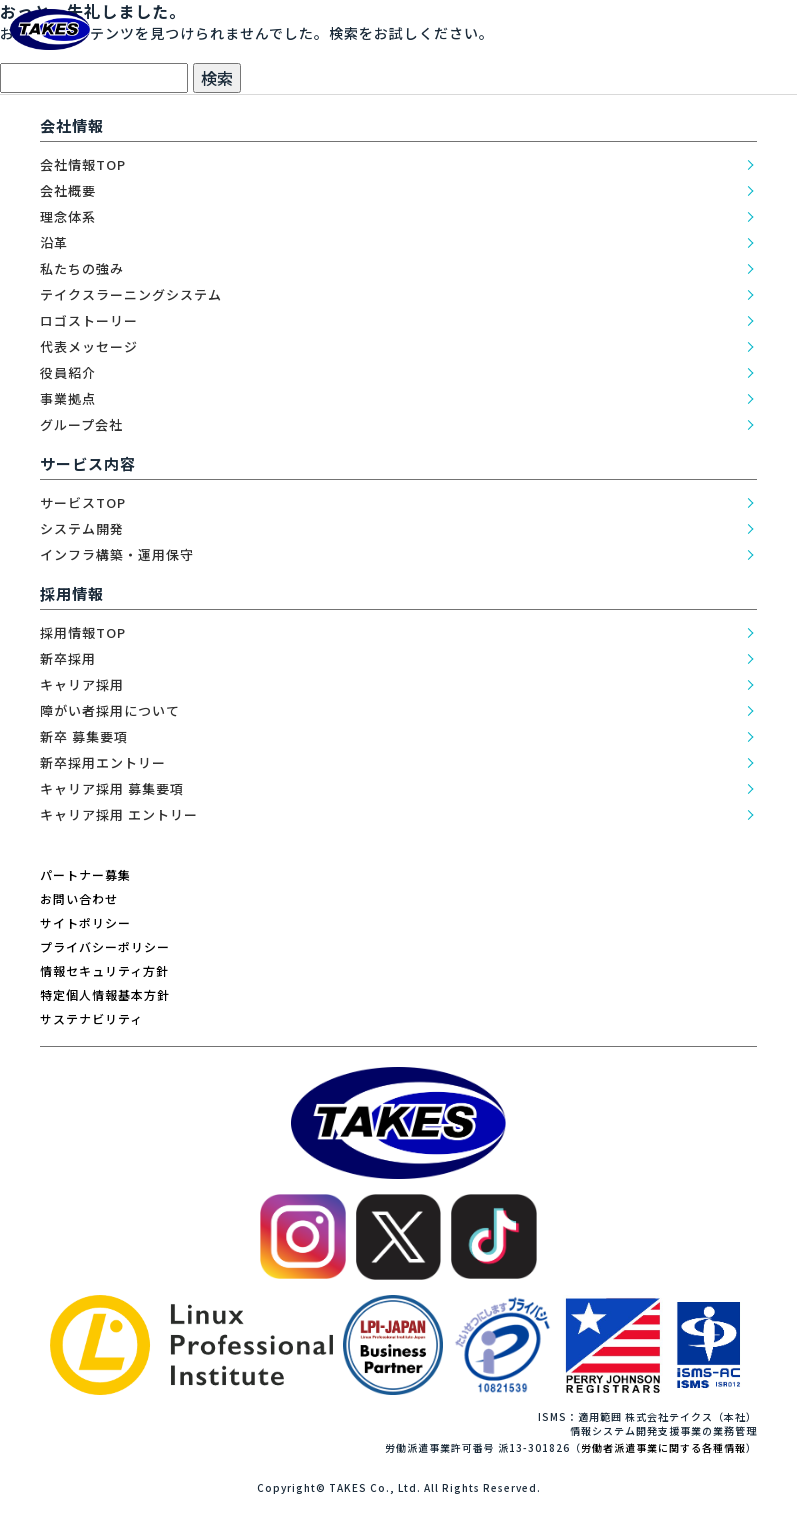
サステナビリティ (91, 1018)
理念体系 (68, 216)
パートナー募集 (85, 874)
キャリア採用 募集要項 (112, 788)
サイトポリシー (85, 922)
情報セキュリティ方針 (104, 970)
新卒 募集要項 (84, 736)
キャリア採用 (82, 684)
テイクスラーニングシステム (131, 294)
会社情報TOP (83, 164)
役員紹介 (68, 372)
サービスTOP (83, 502)
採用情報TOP (83, 632)
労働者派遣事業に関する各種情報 (663, 1447)
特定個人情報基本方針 (105, 994)
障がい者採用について (110, 710)
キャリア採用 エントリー (119, 814)
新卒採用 (68, 658)
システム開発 (82, 528)
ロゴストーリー (89, 320)
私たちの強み (82, 268)
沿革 (54, 242)
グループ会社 (81, 424)
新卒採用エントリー (103, 762)
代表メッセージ (89, 346)
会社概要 (68, 190)
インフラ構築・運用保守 (117, 554)
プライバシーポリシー (105, 946)
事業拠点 (68, 398)
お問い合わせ (79, 898)
